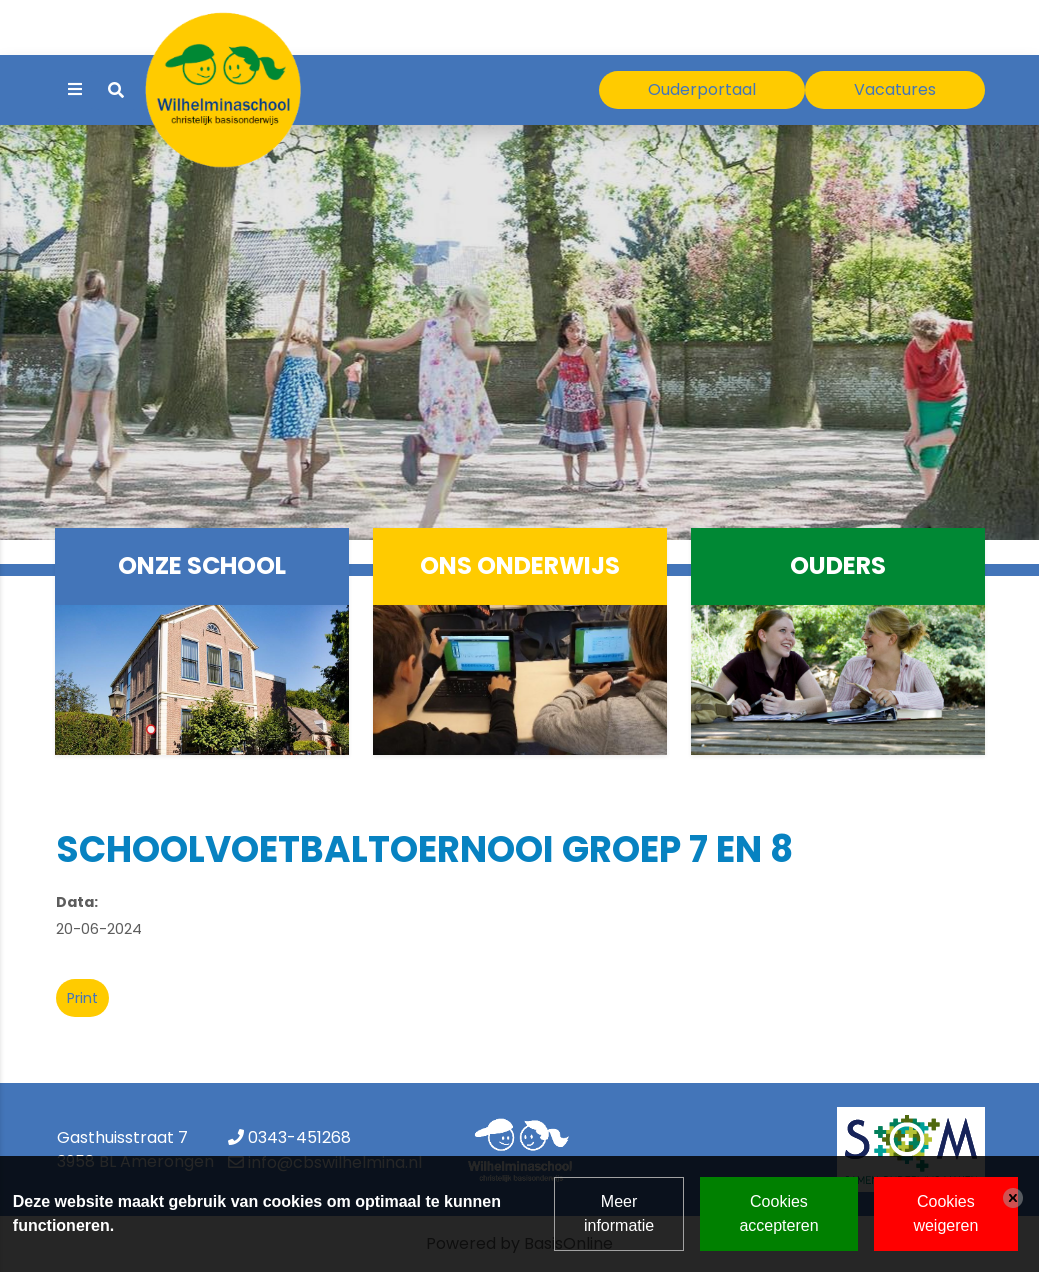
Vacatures (895, 89)
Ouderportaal (702, 89)
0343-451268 (299, 1137)
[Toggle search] (116, 90)
